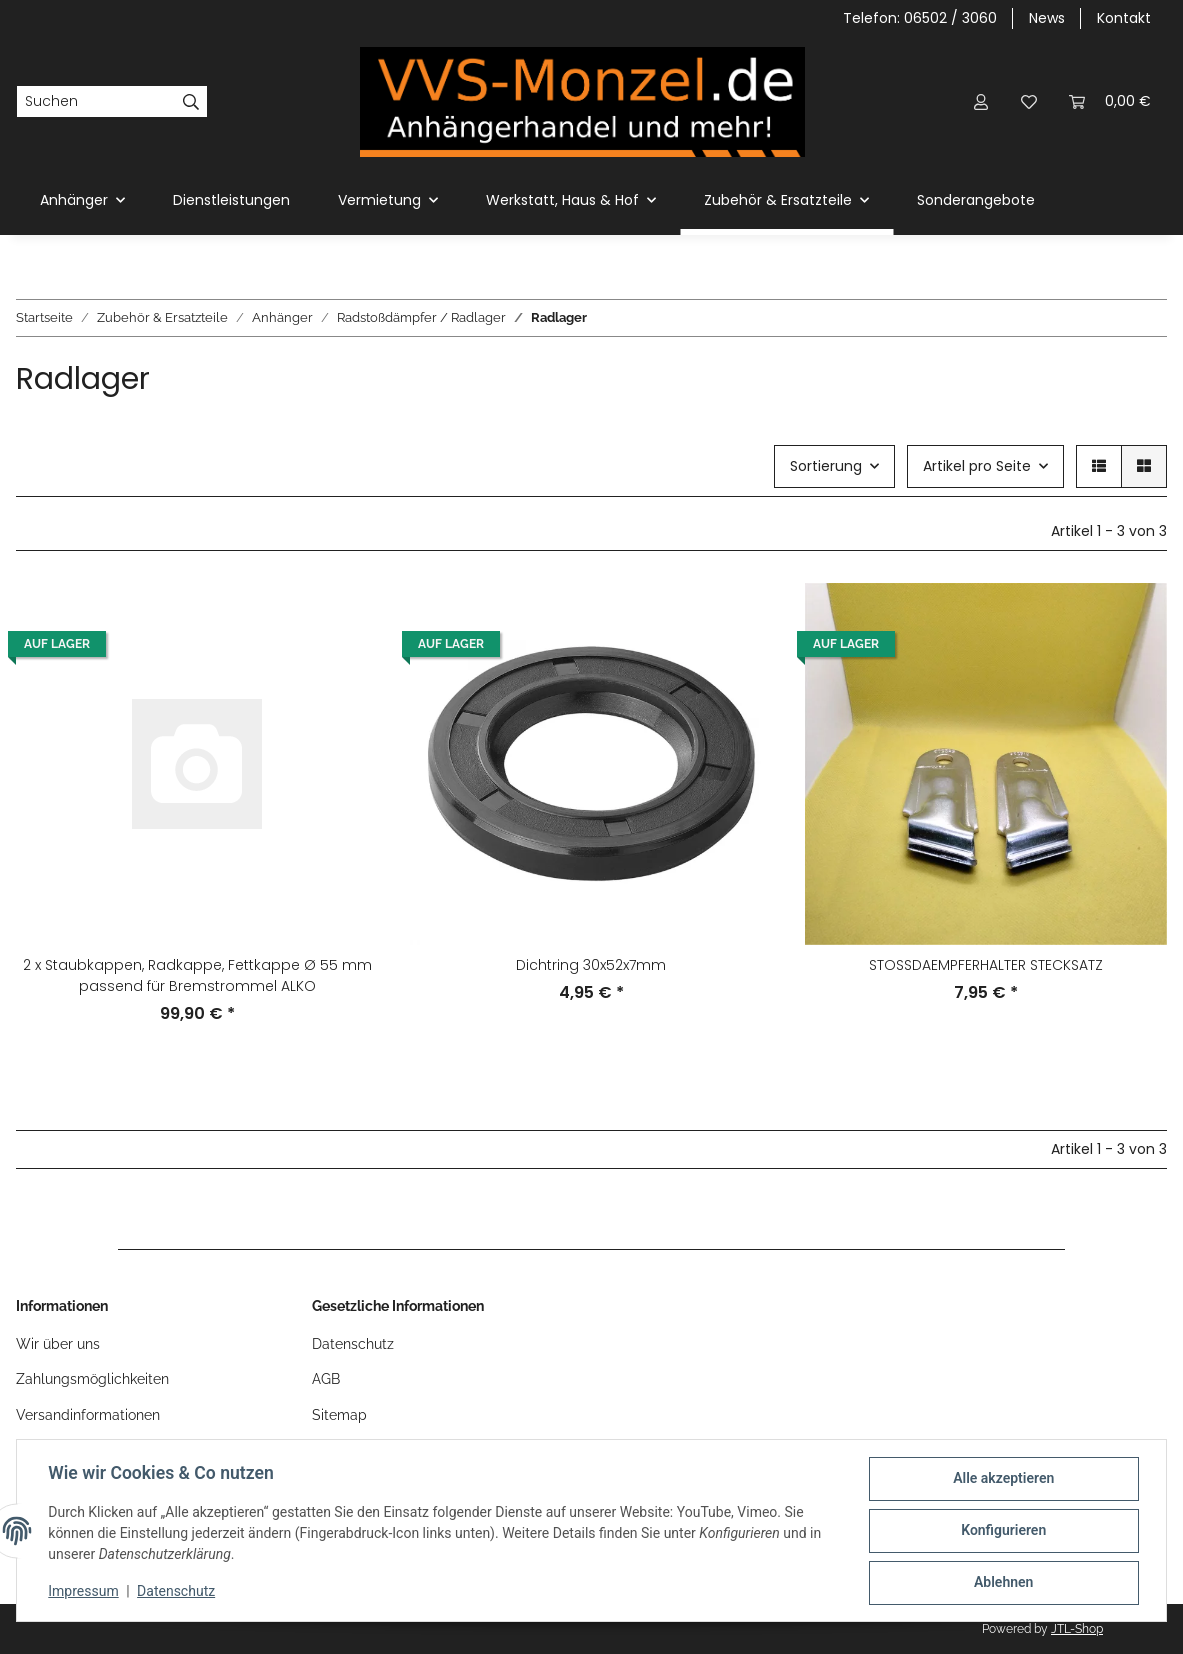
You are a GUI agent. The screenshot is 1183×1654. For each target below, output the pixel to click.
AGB (326, 1379)
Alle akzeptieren (1002, 1479)
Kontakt (1124, 18)
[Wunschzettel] (1029, 101)
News (1047, 18)
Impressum (84, 1592)
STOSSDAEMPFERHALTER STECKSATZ (986, 965)
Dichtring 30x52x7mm (591, 965)
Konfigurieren (1002, 1531)
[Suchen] (96, 102)
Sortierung (826, 466)
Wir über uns (58, 1344)
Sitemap (339, 1415)
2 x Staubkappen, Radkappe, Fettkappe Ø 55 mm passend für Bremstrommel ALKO (197, 975)
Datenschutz (353, 1344)
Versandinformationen (88, 1415)
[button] (981, 101)
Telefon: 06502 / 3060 (920, 18)
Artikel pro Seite (977, 466)
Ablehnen (1002, 1583)
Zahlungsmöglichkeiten (92, 1379)
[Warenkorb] (1110, 101)
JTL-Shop (1077, 1629)
